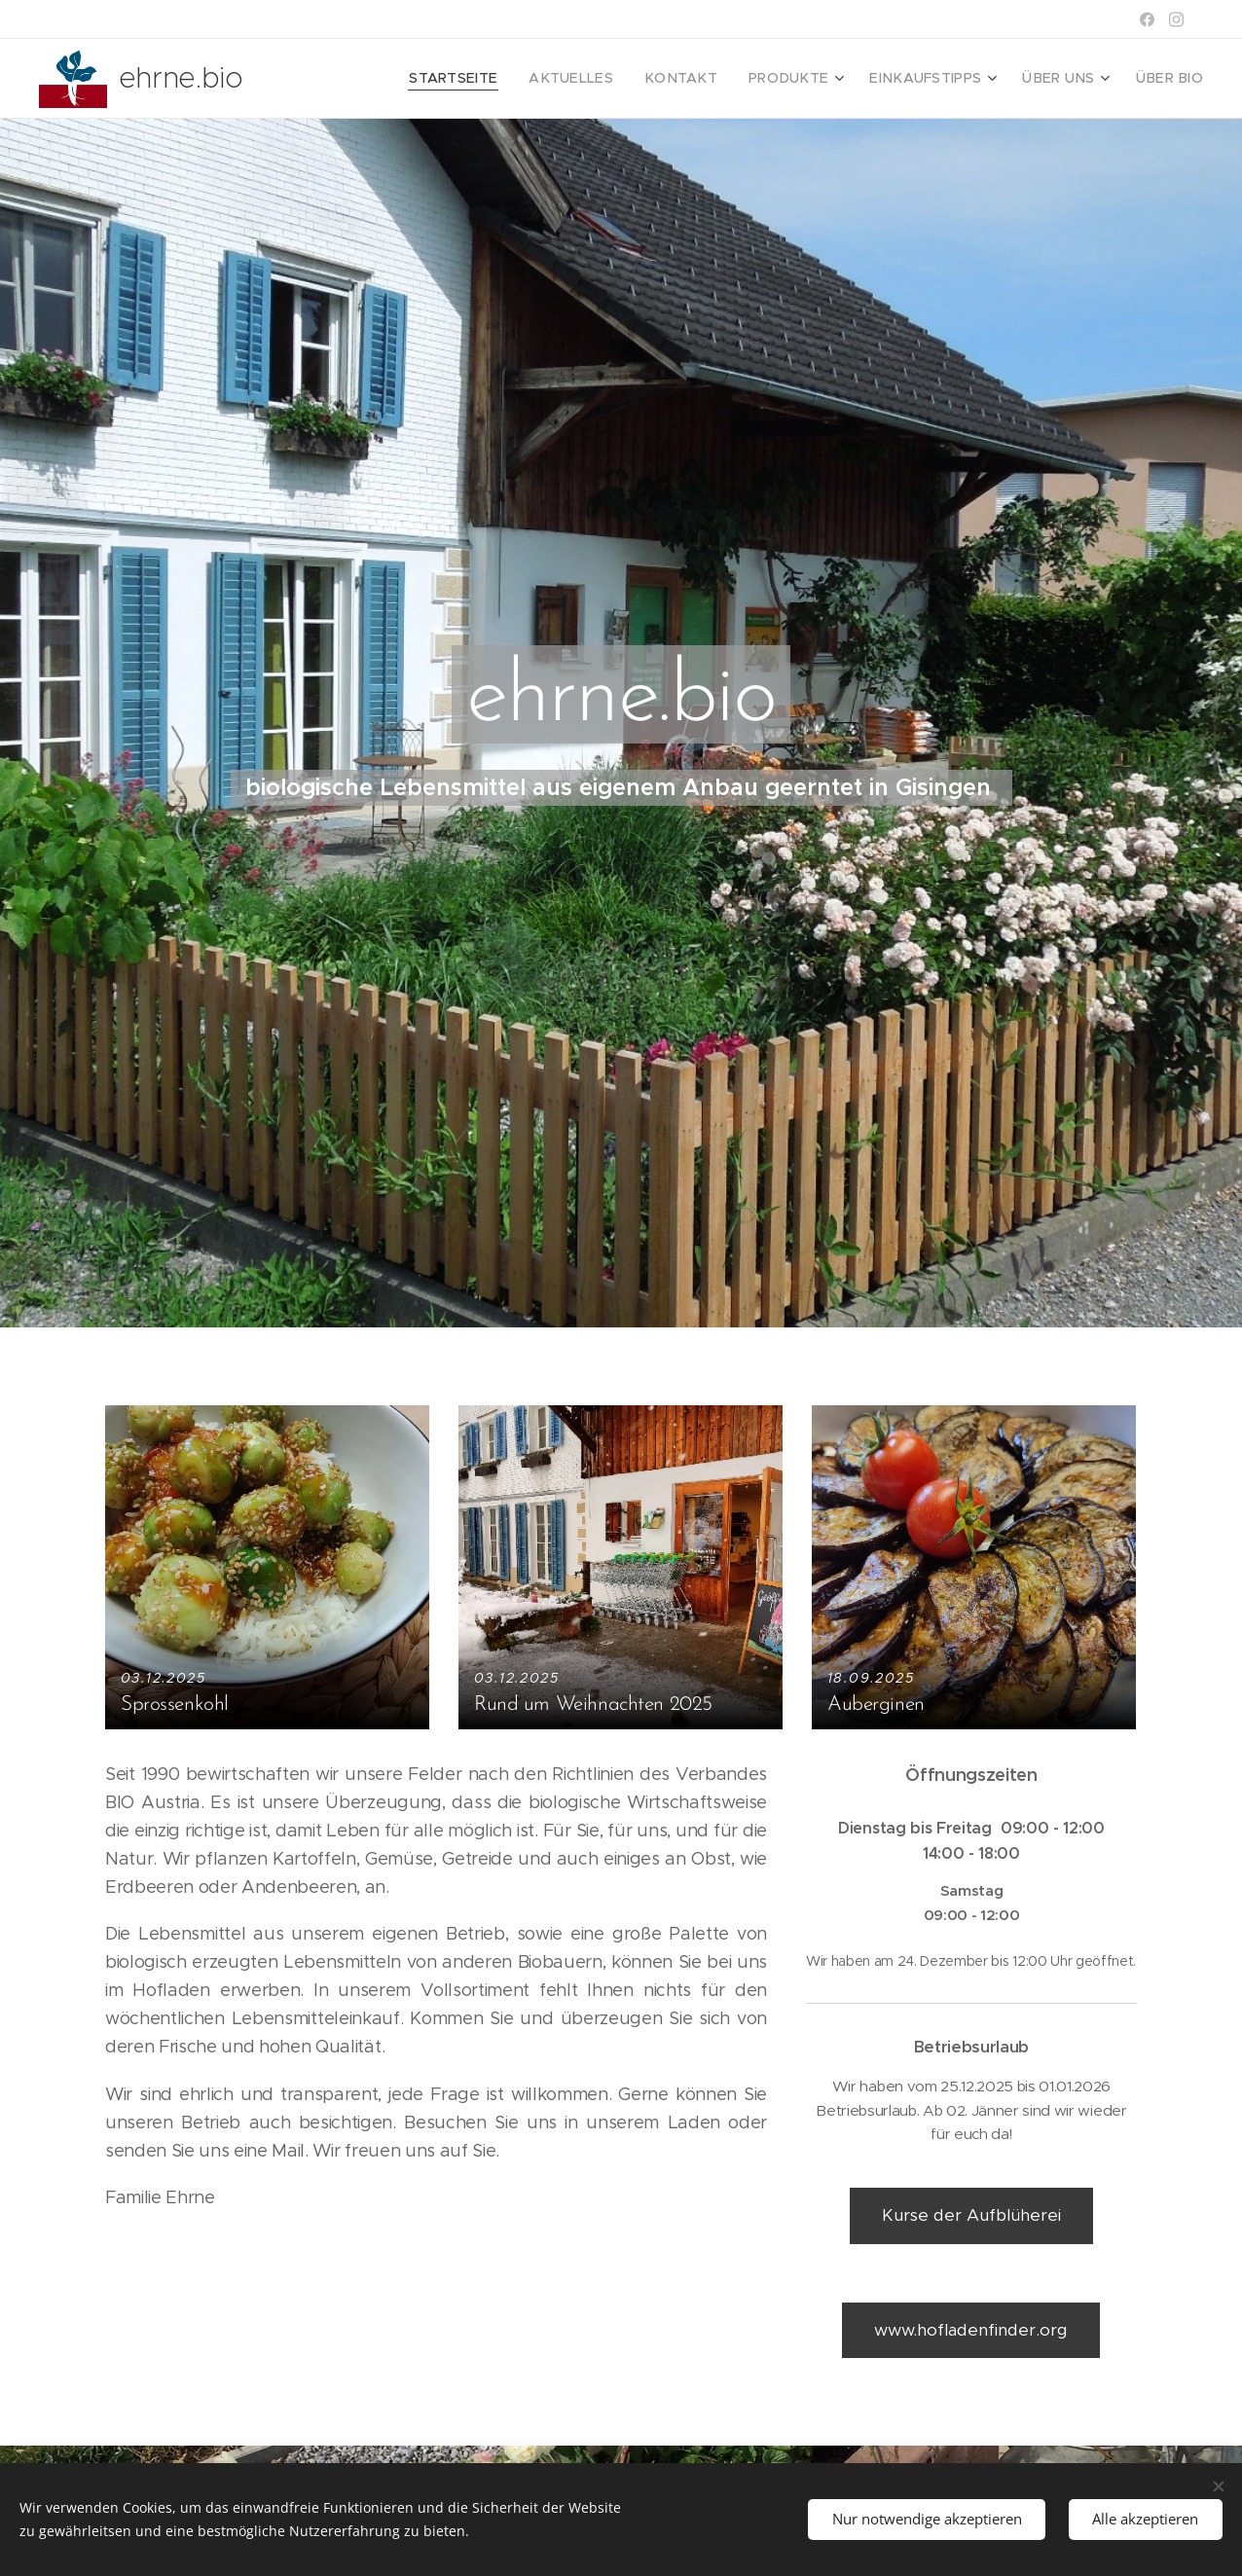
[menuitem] (508, 78)
